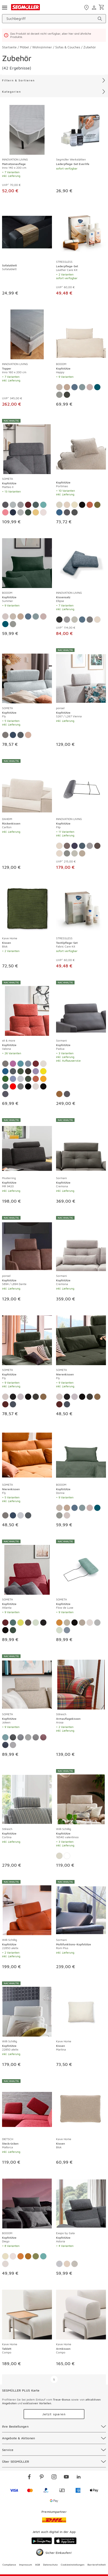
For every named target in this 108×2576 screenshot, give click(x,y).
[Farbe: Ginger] (67, 1612)
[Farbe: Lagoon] (97, 387)
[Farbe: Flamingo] (89, 387)
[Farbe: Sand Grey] (97, 616)
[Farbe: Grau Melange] (59, 2253)
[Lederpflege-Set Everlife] (81, 129)
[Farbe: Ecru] (82, 1612)
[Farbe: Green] (28, 509)
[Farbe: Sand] (67, 502)
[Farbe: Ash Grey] (67, 843)
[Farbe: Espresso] (28, 1061)
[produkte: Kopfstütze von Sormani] (81, 1035)
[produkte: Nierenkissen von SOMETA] (81, 1356)
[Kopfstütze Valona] (27, 998)
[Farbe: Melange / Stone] (28, 1727)
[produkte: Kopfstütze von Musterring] (27, 1153)
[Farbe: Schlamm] (20, 1076)
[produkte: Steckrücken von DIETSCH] (27, 2114)
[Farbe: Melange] (13, 502)
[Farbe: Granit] (89, 616)
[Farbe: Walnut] (35, 1386)
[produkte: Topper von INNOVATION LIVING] (27, 359)
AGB (37, 2554)
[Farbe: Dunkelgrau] (20, 728)
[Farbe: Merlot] (5, 1394)
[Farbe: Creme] (43, 1053)
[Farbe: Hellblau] (13, 1068)
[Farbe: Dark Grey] (59, 616)
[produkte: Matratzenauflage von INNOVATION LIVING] (27, 150)
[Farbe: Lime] (20, 1612)
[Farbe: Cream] (5, 613)
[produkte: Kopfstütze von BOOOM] (81, 359)
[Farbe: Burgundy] (28, 502)
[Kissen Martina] (81, 1997)
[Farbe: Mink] (59, 387)
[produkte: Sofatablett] (27, 252)
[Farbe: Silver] (35, 1076)
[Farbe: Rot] (13, 1076)
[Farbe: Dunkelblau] (13, 728)
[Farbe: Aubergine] (13, 1053)
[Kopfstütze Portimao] (81, 444)
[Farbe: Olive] (35, 2246)
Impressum (25, 2554)
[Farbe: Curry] (59, 1612)
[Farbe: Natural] (74, 616)
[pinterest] (41, 2467)
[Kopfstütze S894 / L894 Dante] (27, 1233)
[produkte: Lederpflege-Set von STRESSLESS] (81, 252)
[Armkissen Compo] (81, 2303)
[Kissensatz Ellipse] (81, 559)
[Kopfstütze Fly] (27, 671)
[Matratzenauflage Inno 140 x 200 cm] (27, 129)
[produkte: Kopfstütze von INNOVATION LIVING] (81, 808)
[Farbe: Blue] (82, 616)
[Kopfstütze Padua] (81, 998)
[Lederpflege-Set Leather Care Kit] (81, 231)
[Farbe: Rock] (20, 502)
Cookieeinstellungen (72, 2554)
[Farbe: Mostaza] (97, 502)
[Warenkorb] (102, 7)
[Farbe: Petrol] (5, 1076)
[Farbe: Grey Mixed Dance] (67, 835)
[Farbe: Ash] (59, 394)
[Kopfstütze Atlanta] (27, 1556)
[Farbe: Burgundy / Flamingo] (43, 1727)
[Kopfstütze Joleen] (27, 1671)
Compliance (9, 2554)
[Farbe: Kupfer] (35, 1068)
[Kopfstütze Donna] (81, 1444)
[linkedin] (78, 2467)
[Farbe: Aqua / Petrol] (5, 1727)
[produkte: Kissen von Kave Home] (27, 917)
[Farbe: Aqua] (43, 502)
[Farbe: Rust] (89, 502)
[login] (94, 7)
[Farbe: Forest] (35, 502)
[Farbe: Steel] (74, 509)
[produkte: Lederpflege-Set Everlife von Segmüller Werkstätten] (81, 150)
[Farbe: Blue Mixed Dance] (74, 835)
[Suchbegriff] (50, 19)
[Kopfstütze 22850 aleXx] (27, 1897)
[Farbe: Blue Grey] (28, 1053)
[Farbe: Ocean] (59, 509)
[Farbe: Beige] (74, 502)
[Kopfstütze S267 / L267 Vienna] (81, 673)
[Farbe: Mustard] (43, 1068)
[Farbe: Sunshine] (35, 509)
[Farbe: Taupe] (82, 502)
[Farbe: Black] (13, 1386)
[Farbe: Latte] (82, 843)
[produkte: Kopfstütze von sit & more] (27, 1035)
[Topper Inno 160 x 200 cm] (27, 333)
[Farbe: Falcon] (20, 1386)
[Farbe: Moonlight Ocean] (13, 1394)
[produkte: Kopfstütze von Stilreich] (27, 1810)
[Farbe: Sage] (82, 387)
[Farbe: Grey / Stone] (13, 1734)
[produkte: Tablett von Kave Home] (27, 2319)
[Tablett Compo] (27, 2303)
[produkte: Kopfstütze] (81, 472)
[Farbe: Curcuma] (28, 2246)
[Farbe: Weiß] (67, 1845)
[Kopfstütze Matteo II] (27, 446)
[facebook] (29, 2467)
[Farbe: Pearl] (59, 502)
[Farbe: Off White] (59, 843)
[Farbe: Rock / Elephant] (35, 1727)
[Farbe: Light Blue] (82, 835)
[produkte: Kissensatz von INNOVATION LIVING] (81, 585)
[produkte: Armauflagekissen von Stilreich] (81, 1697)
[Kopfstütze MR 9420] (27, 1135)
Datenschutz (50, 2554)
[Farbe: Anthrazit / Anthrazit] (13, 1727)
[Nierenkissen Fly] (81, 1329)
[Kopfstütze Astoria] (81, 2192)
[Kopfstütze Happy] (81, 333)
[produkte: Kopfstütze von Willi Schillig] (81, 1810)
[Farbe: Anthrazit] (5, 502)
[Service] (54, 2439)
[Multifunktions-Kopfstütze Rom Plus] (81, 1897)
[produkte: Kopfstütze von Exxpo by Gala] (81, 2218)
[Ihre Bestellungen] (54, 2416)
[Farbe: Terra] (5, 1083)
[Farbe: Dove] (74, 387)
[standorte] (87, 7)
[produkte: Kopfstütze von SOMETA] (27, 472)
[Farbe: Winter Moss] (67, 394)
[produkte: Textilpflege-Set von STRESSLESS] (81, 917)
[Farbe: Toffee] (67, 387)
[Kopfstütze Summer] (27, 559)
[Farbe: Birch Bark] (74, 2253)
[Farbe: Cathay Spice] (43, 1386)
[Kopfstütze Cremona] (81, 1135)
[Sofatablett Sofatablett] (27, 231)
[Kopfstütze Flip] (81, 778)
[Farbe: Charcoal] (97, 835)
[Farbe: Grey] (20, 509)
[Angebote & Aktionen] (54, 2427)
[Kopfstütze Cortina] (27, 1784)
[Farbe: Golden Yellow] (20, 2246)
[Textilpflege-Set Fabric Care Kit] (81, 897)
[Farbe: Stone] (35, 1612)
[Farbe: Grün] (5, 1068)
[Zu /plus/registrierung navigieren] (54, 2404)
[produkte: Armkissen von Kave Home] (81, 2319)
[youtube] (66, 2467)
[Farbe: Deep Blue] (5, 1061)
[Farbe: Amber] (28, 728)
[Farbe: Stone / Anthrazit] (20, 1727)
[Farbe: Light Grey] (67, 616)
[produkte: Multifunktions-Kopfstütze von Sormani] (81, 1916)
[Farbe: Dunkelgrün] (20, 1061)
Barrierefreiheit (96, 2554)
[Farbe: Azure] (20, 1053)
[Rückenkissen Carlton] (27, 780)
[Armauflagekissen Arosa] (81, 1670)
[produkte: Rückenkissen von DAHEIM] (27, 808)
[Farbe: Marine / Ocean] (5, 1734)
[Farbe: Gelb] (43, 1061)
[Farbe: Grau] (5, 728)
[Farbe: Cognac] (59, 1083)
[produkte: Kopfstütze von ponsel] (81, 694)
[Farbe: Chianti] (35, 1053)
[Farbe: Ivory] (43, 509)
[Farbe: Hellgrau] (20, 1068)
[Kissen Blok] (27, 897)
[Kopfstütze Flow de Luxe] (81, 1556)
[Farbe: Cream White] (59, 1845)
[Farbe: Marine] (13, 509)
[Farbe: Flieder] (35, 1061)
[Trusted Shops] (54, 2543)
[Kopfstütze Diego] (27, 2192)
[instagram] (54, 2467)
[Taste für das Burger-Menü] (4, 7)
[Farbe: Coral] (5, 509)
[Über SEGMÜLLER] (54, 2451)
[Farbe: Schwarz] (28, 1076)
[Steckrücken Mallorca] (27, 2096)
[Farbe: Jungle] (28, 1068)
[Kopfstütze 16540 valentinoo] (81, 1786)
